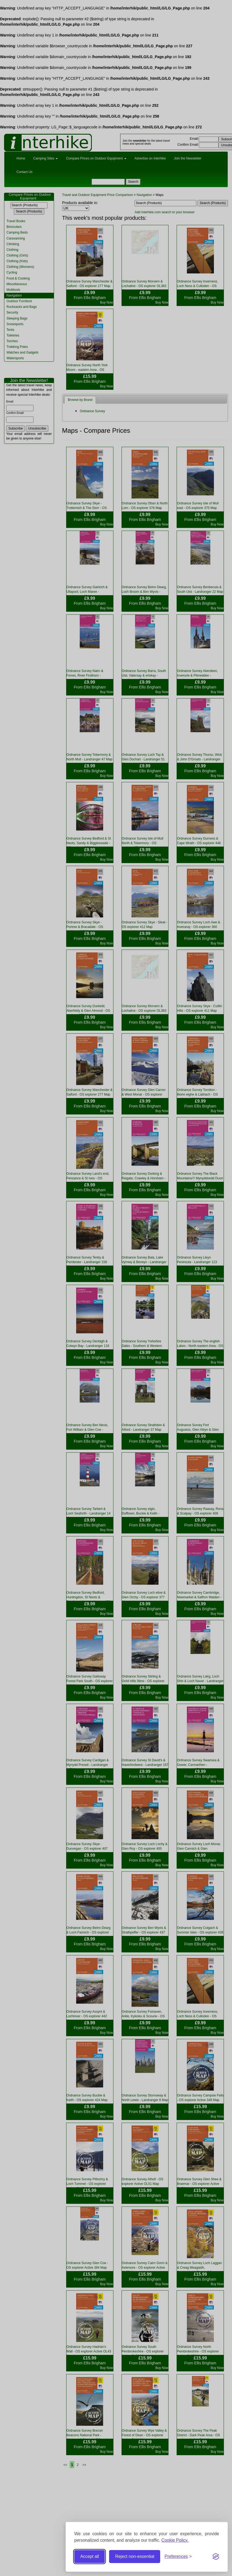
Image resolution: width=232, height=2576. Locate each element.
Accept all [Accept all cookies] (89, 2556)
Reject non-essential (134, 2556)
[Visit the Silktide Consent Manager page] (216, 2556)
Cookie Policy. (175, 2540)
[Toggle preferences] (178, 2557)
